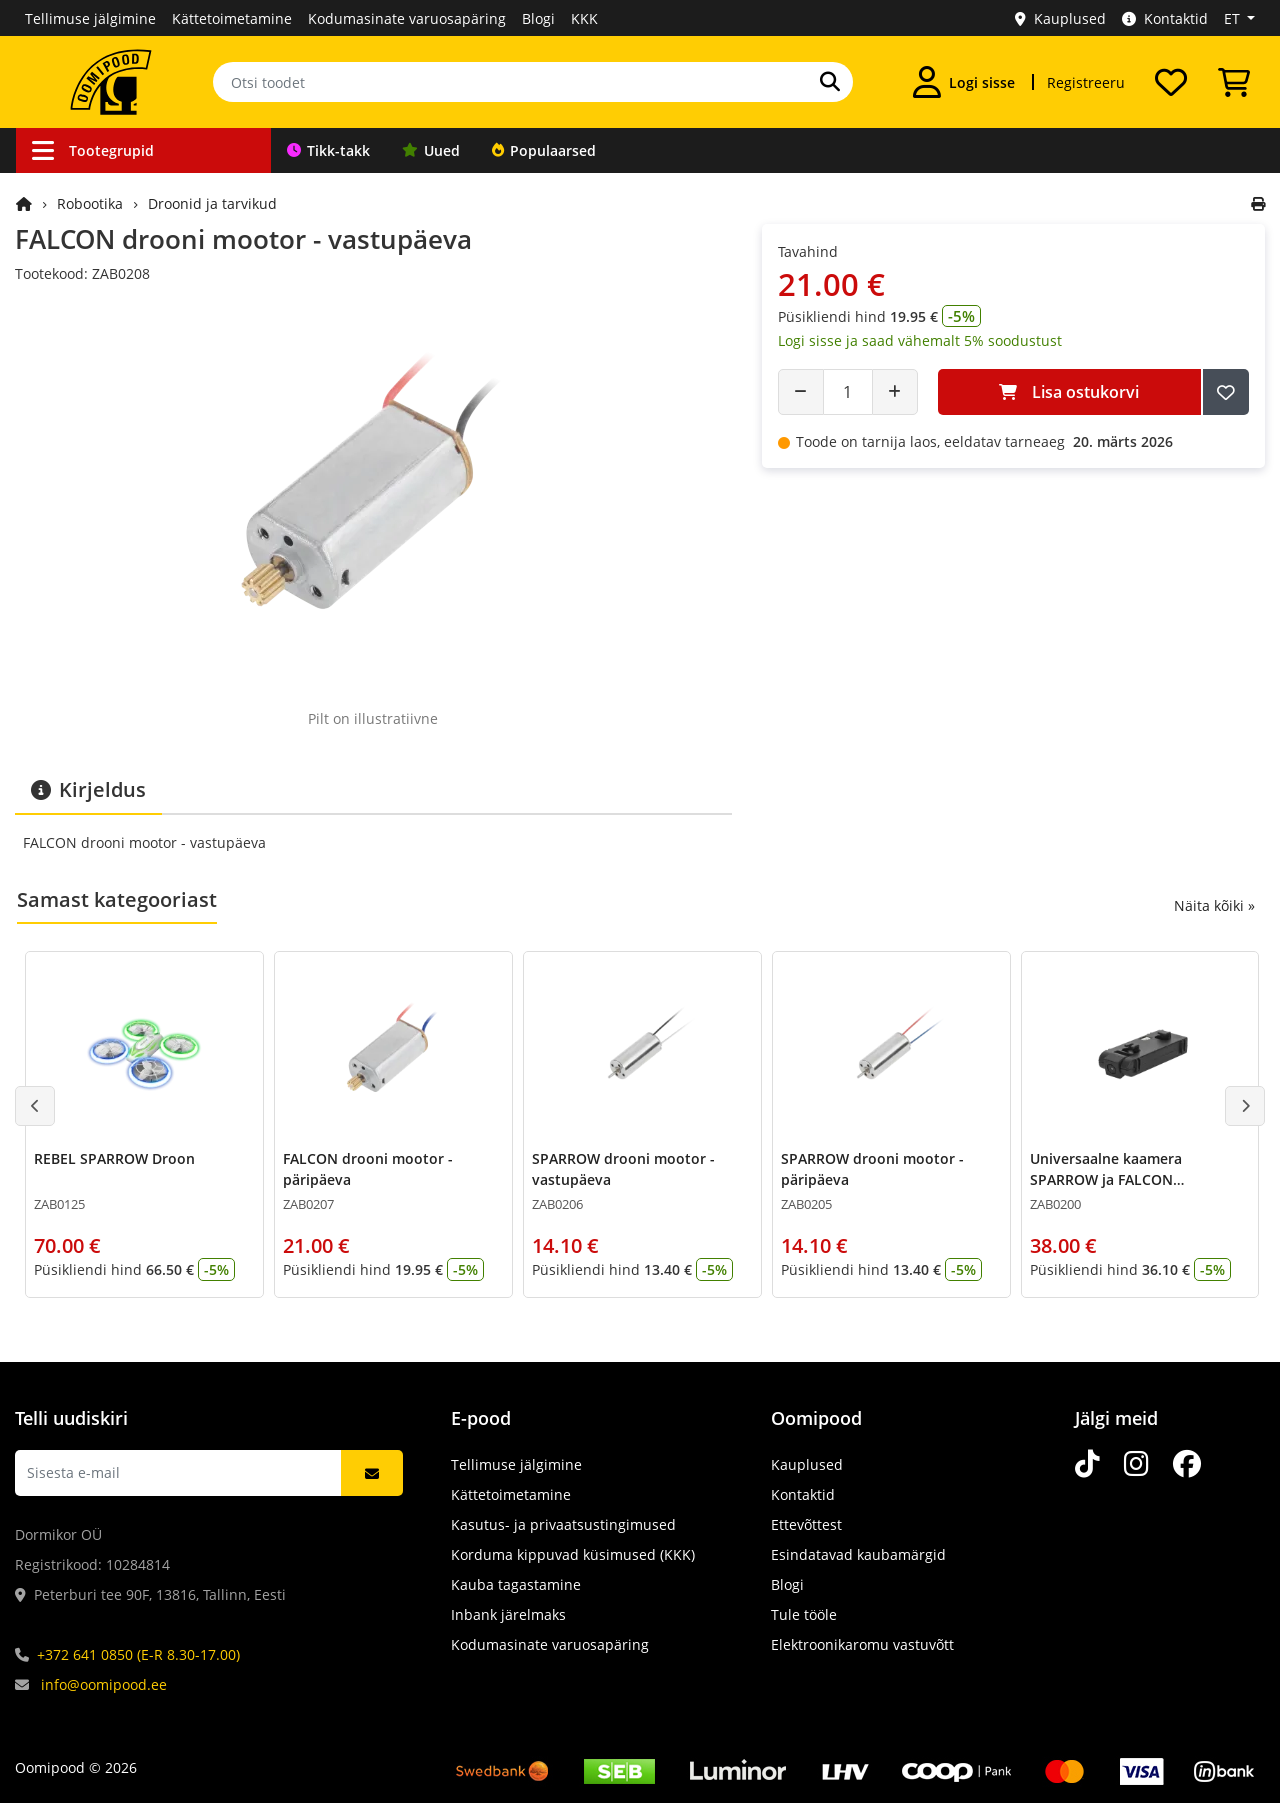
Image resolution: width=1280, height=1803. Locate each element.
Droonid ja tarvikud (212, 203)
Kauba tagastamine (516, 1584)
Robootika (90, 203)
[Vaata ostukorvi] (1234, 82)
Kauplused (1060, 18)
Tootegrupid (93, 150)
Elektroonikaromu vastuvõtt (862, 1644)
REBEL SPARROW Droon (114, 1158)
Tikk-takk (328, 150)
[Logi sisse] (964, 82)
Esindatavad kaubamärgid (858, 1554)
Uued (431, 150)
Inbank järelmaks (508, 1614)
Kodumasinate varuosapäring (407, 18)
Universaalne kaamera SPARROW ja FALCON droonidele (1106, 1179)
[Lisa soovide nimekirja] (1226, 392)
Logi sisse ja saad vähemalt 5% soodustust (920, 340)
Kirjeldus (88, 789)
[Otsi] (830, 82)
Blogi (538, 18)
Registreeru (1086, 82)
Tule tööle (804, 1614)
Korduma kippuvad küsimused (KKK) (573, 1554)
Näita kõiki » (1214, 905)
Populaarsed (544, 150)
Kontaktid (1165, 18)
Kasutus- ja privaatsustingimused (563, 1524)
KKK (584, 18)
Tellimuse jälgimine (90, 18)
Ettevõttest (806, 1524)
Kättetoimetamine (232, 18)
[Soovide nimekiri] (1171, 82)
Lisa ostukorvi (1069, 392)
